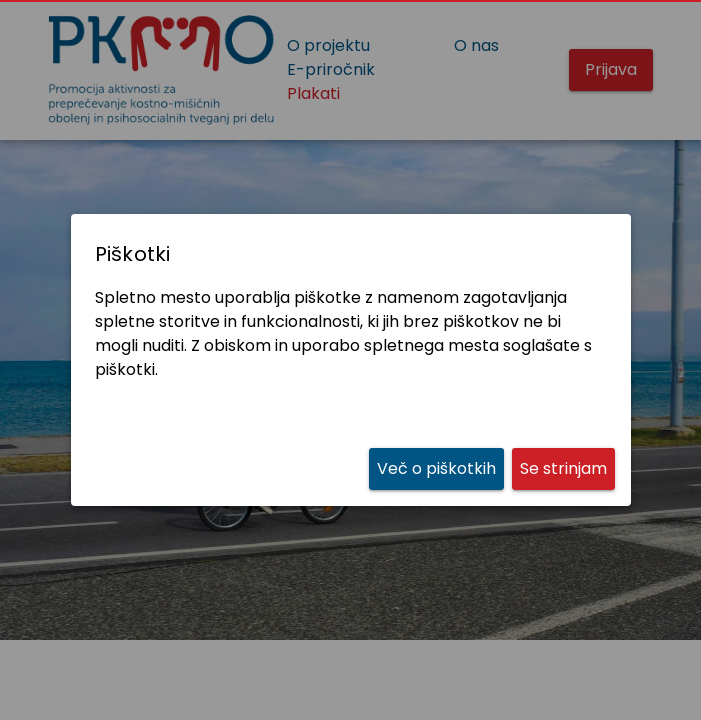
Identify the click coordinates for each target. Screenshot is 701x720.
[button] (563, 468)
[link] (436, 468)
